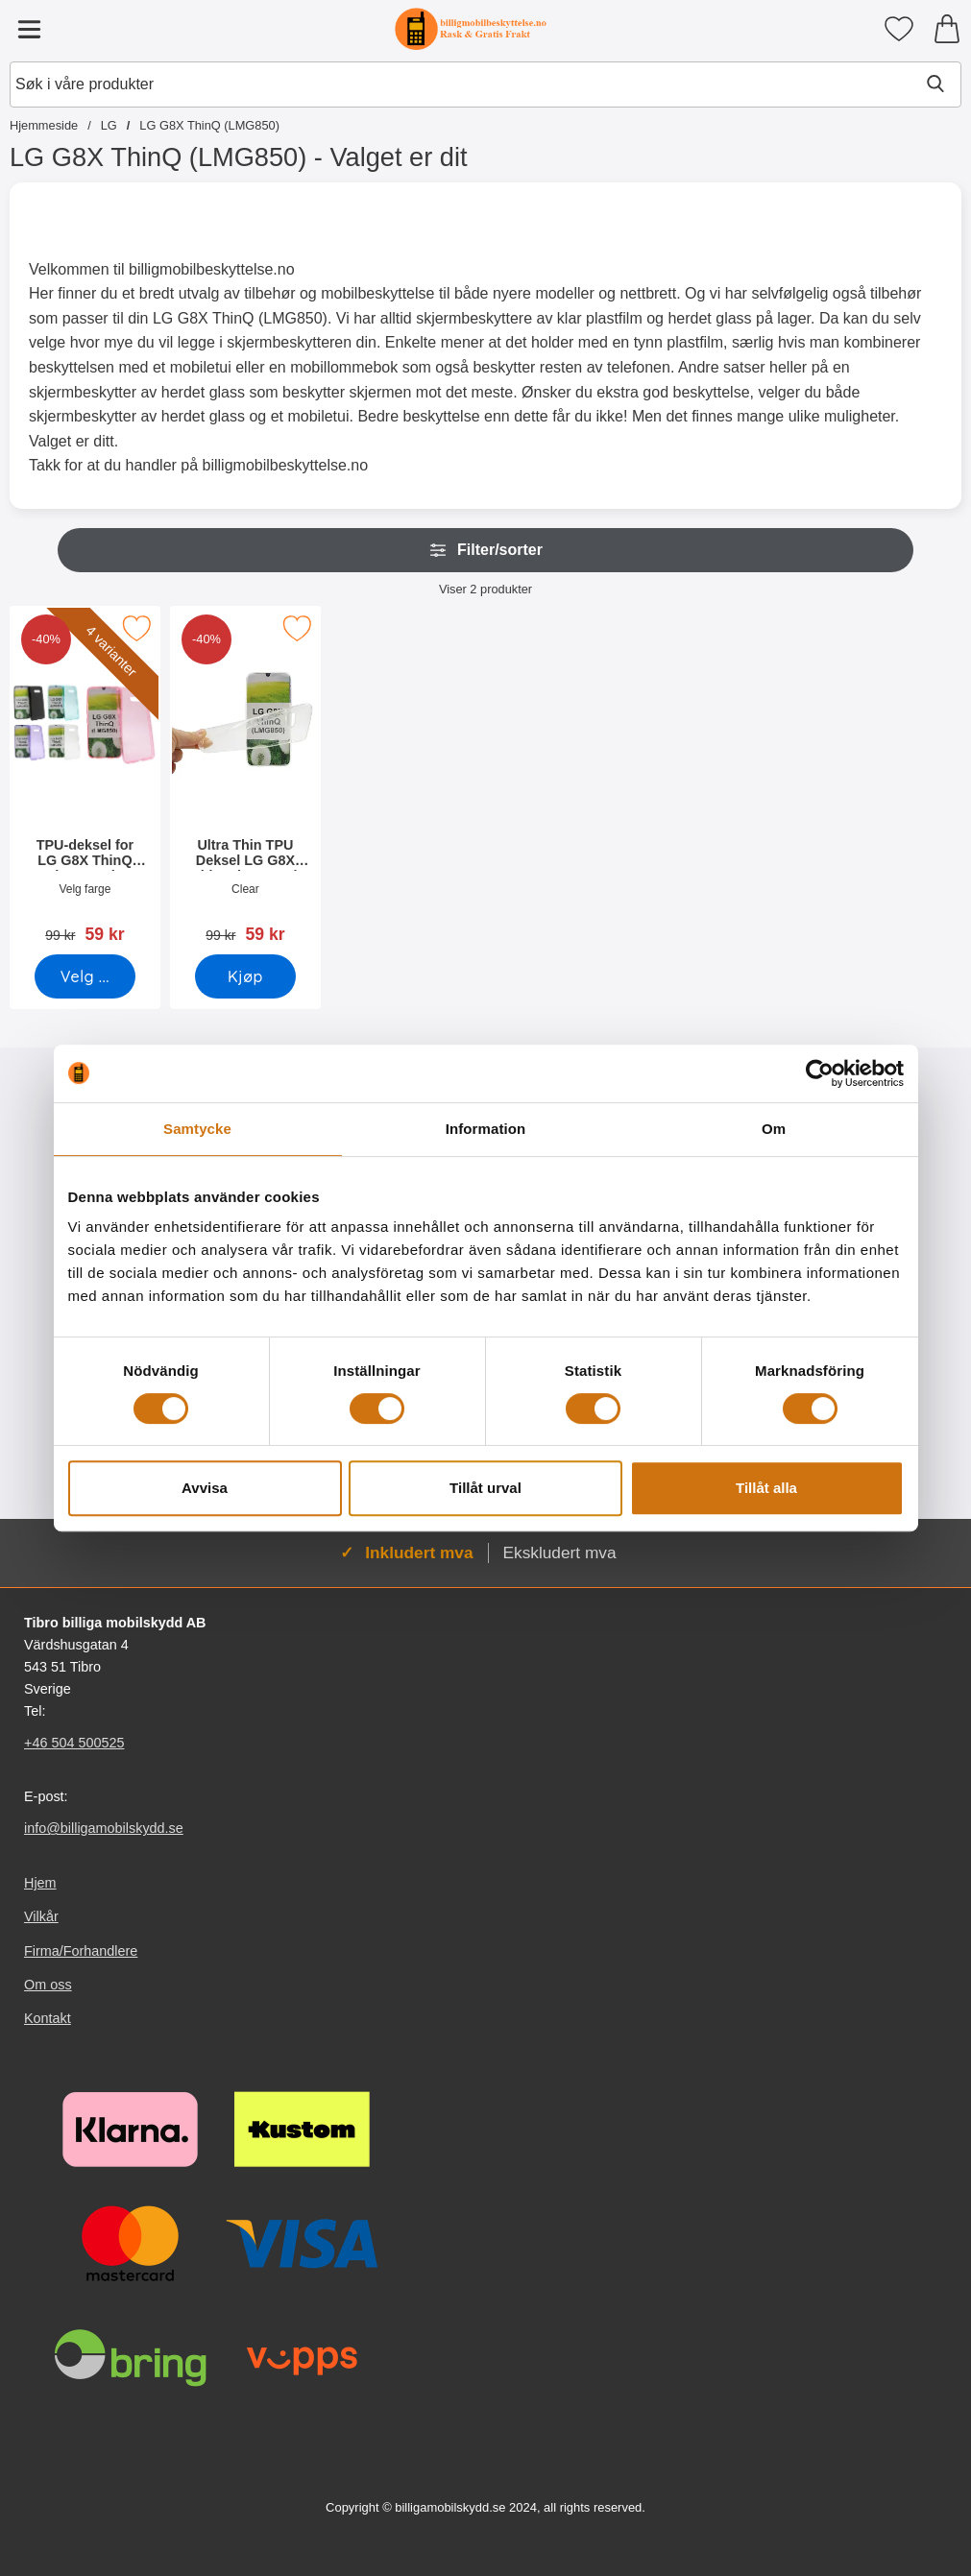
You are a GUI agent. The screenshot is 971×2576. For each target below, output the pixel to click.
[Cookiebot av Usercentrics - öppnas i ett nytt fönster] (820, 1073)
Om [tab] (774, 1128)
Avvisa (205, 1488)
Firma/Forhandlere (80, 1951)
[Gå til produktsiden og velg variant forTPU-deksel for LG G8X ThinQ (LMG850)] (85, 976)
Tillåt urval (485, 1488)
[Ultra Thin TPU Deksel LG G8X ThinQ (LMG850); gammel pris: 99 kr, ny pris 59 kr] (245, 781)
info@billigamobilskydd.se (103, 1828)
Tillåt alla (766, 1488)
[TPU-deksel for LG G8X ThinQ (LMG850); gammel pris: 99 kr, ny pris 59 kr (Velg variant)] (85, 781)
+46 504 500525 (74, 1742)
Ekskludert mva (560, 1552)
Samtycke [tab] (197, 1128)
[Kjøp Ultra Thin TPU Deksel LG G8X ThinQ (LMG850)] (245, 976)
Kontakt (47, 2018)
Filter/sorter (485, 550)
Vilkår (41, 1917)
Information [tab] (486, 1128)
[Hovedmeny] (29, 29)
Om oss (48, 1984)
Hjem (40, 1882)
